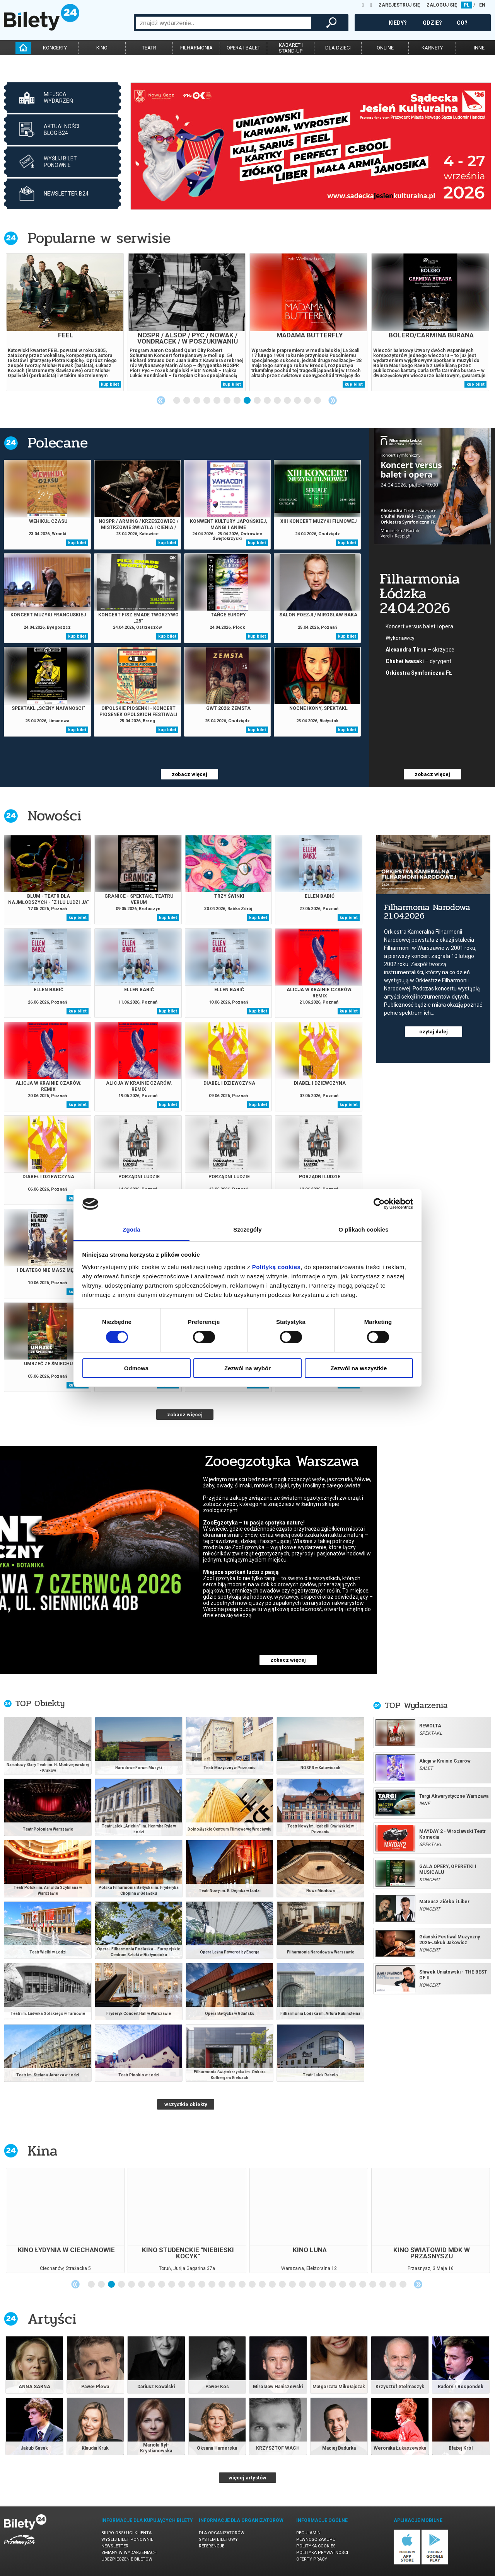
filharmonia (196, 48)
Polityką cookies (276, 1267)
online (385, 48)
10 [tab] (267, 401)
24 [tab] (323, 2284)
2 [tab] (187, 401)
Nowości (54, 815)
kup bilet (110, 384)
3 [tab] (197, 401)
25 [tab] (333, 2284)
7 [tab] (237, 401)
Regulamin (308, 2532)
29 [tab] (373, 2284)
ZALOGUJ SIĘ (442, 5)
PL (466, 5)
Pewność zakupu (316, 2539)
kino (102, 48)
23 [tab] (313, 2284)
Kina (42, 2150)
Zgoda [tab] (131, 1229)
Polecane (57, 442)
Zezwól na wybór (247, 1368)
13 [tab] (298, 401)
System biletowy (218, 2539)
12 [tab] (288, 401)
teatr (149, 48)
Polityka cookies (316, 2546)
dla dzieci (338, 48)
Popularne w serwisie (99, 237)
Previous (161, 400)
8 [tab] (247, 401)
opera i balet (243, 48)
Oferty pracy (311, 2559)
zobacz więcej (189, 774)
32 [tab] (403, 2284)
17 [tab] (252, 2284)
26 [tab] (343, 2284)
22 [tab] (303, 2284)
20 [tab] (283, 2284)
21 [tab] (293, 2284)
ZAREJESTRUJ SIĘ (399, 5)
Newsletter (114, 2546)
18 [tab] (262, 2284)
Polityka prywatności (322, 2552)
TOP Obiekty (40, 1703)
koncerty (55, 48)
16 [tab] (242, 2284)
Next (332, 400)
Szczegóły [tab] (247, 1229)
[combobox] (224, 22)
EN (482, 5)
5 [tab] (217, 401)
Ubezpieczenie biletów (126, 2559)
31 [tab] (393, 2284)
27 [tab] (353, 2284)
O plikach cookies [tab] (363, 1229)
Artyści (52, 2318)
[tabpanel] (311, 146)
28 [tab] (363, 2284)
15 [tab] (318, 401)
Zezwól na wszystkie (359, 1368)
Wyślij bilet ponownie (127, 2539)
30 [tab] (383, 2284)
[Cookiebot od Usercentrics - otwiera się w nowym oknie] (379, 1204)
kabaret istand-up (291, 48)
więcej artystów (247, 2478)
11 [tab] (278, 401)
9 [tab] (257, 401)
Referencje (211, 2546)
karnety (432, 48)
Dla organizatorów (221, 2532)
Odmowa (136, 1368)
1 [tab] (177, 401)
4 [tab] (207, 401)
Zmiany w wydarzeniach (129, 2552)
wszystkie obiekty (185, 2104)
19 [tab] (273, 2284)
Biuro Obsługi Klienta (126, 2532)
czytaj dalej (433, 1031)
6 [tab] (227, 401)
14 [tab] (308, 401)
